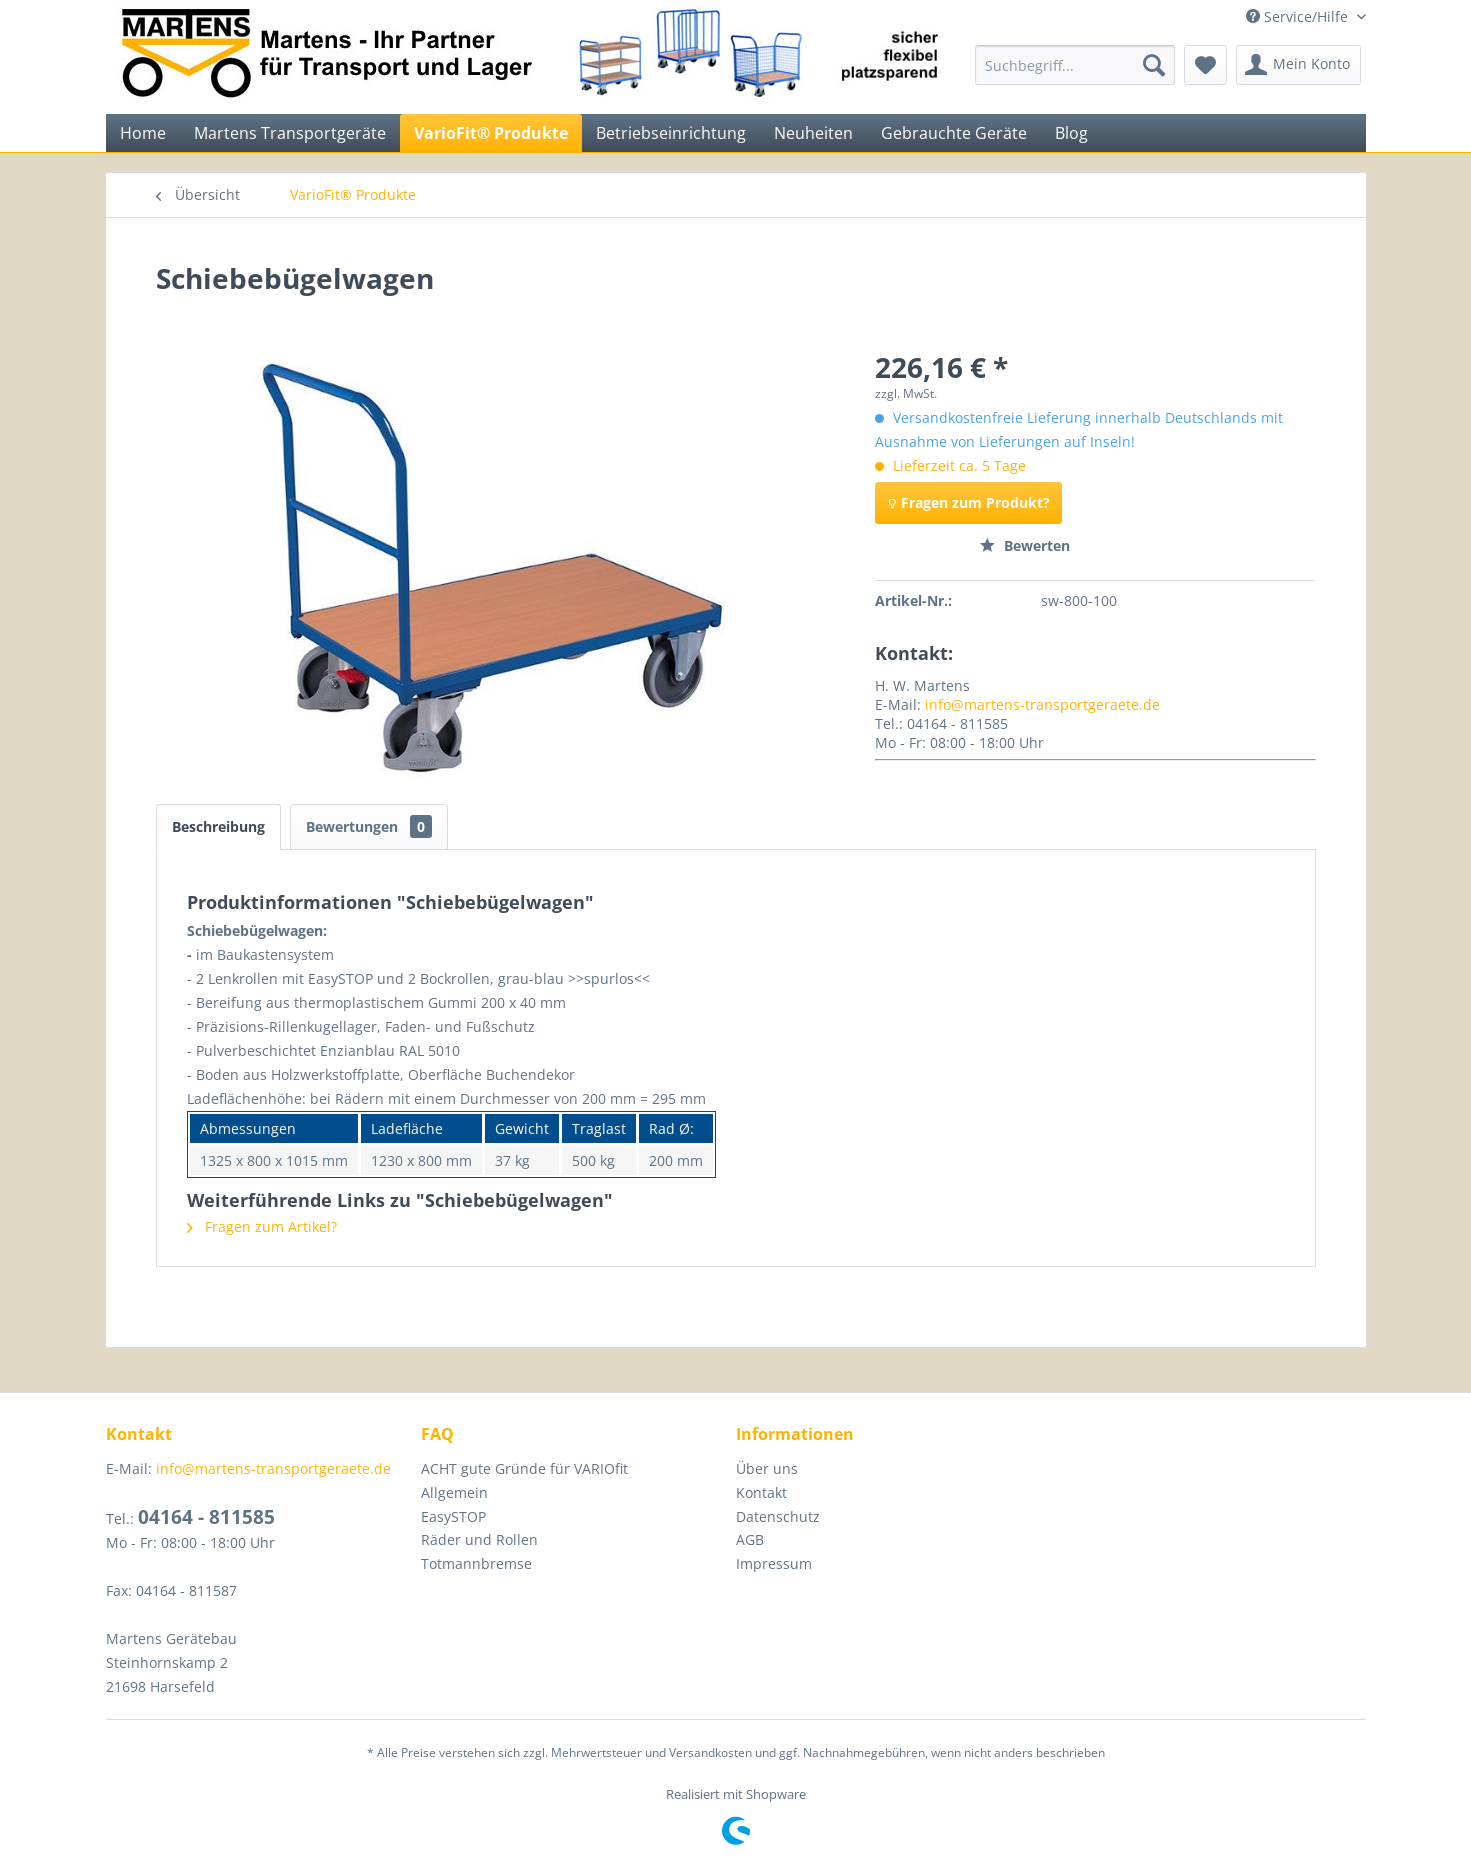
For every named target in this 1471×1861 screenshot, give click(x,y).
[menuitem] (1075, 65)
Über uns (767, 1468)
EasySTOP (453, 1516)
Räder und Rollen (479, 1539)
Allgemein (454, 1492)
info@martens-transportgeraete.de (1042, 704)
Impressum (774, 1563)
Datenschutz (778, 1516)
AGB (750, 1539)
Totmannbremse (476, 1563)
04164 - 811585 (206, 1517)
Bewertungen (369, 826)
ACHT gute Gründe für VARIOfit (524, 1468)
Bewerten (1025, 545)
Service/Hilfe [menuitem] (1299, 16)
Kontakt (761, 1492)
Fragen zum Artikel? (262, 1226)
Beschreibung (218, 826)
